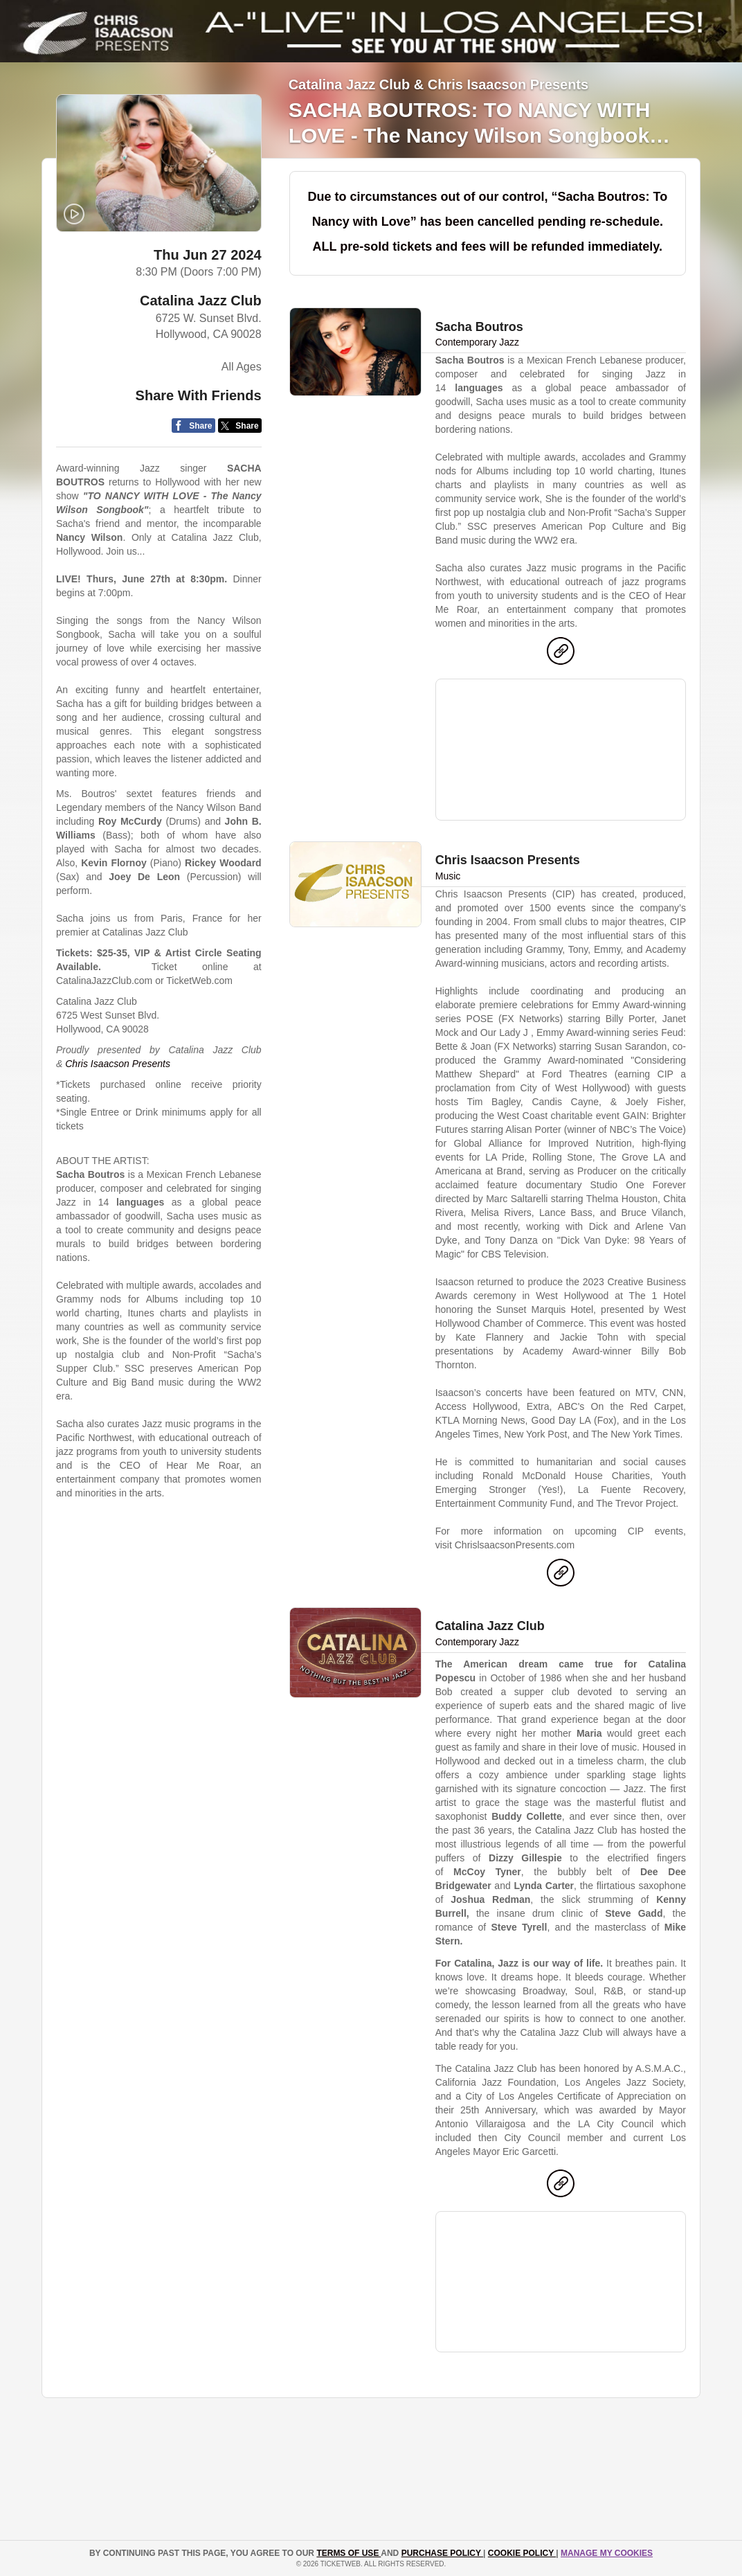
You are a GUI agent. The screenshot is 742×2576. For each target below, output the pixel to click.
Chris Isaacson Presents (117, 1063)
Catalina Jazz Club (201, 300)
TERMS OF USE (348, 2553)
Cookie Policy (522, 2553)
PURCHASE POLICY (442, 2553)
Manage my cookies (607, 2553)
